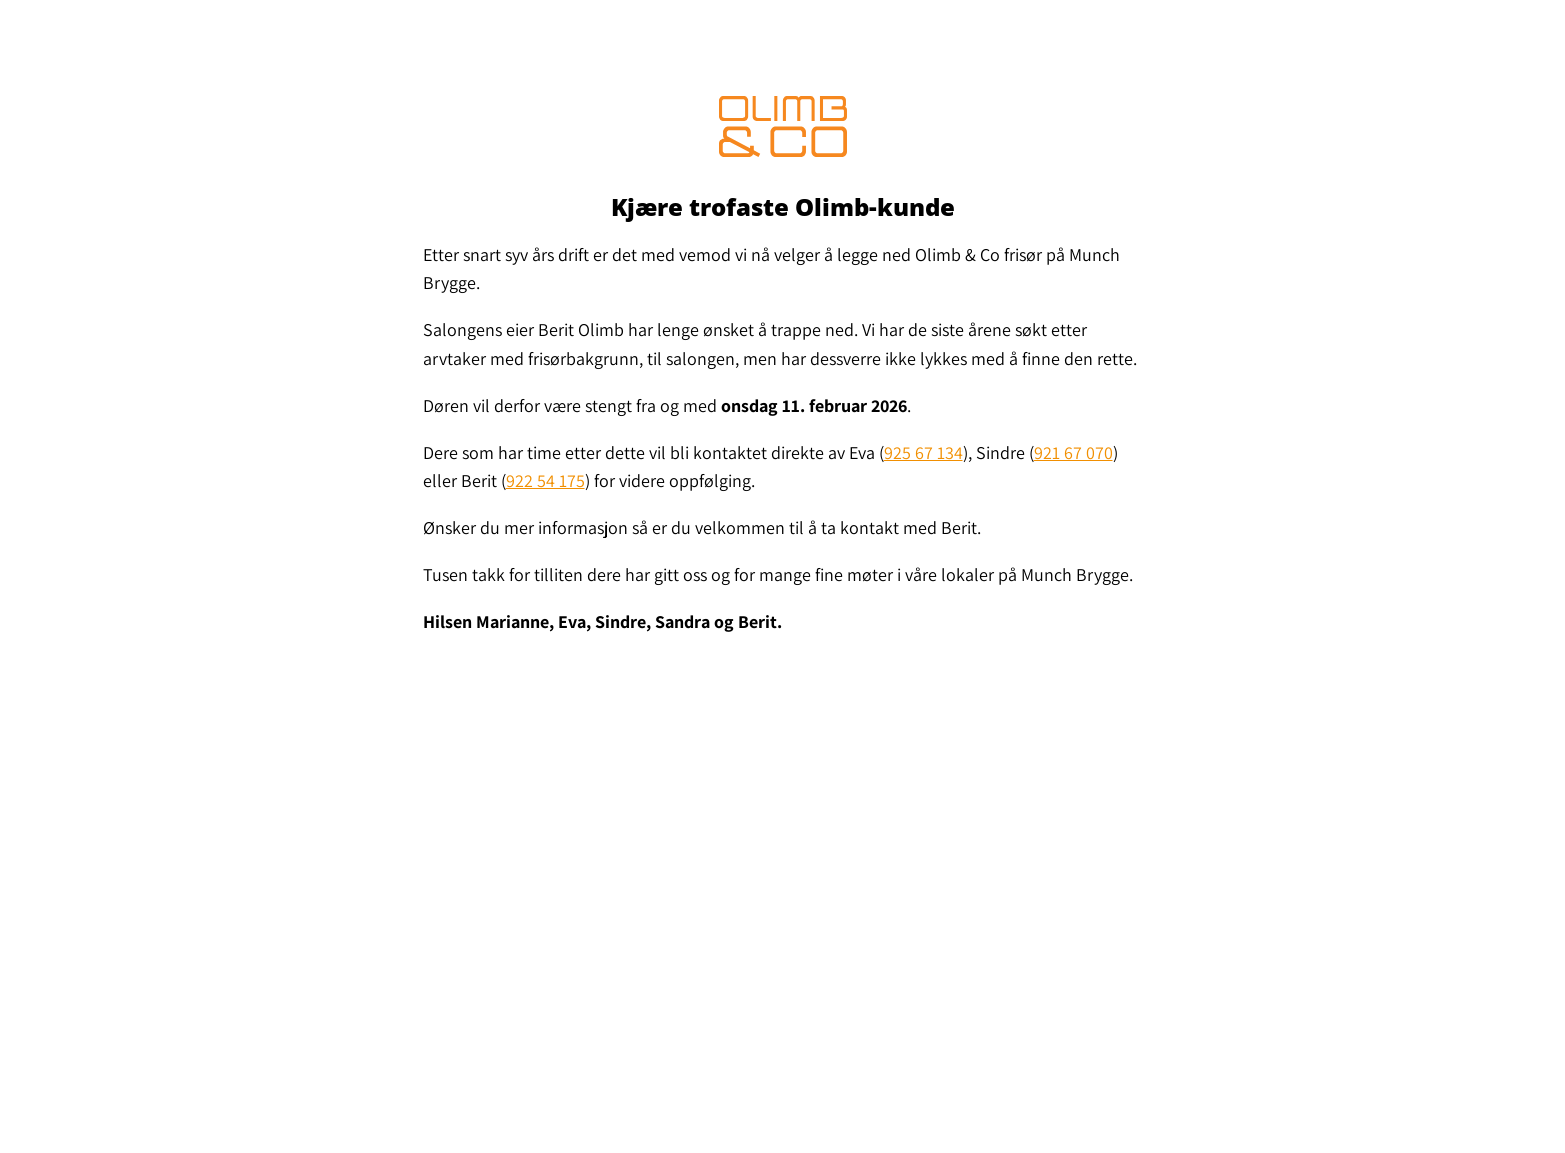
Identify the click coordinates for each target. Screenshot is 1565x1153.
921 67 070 (1073, 452)
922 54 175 (545, 480)
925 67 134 (923, 452)
